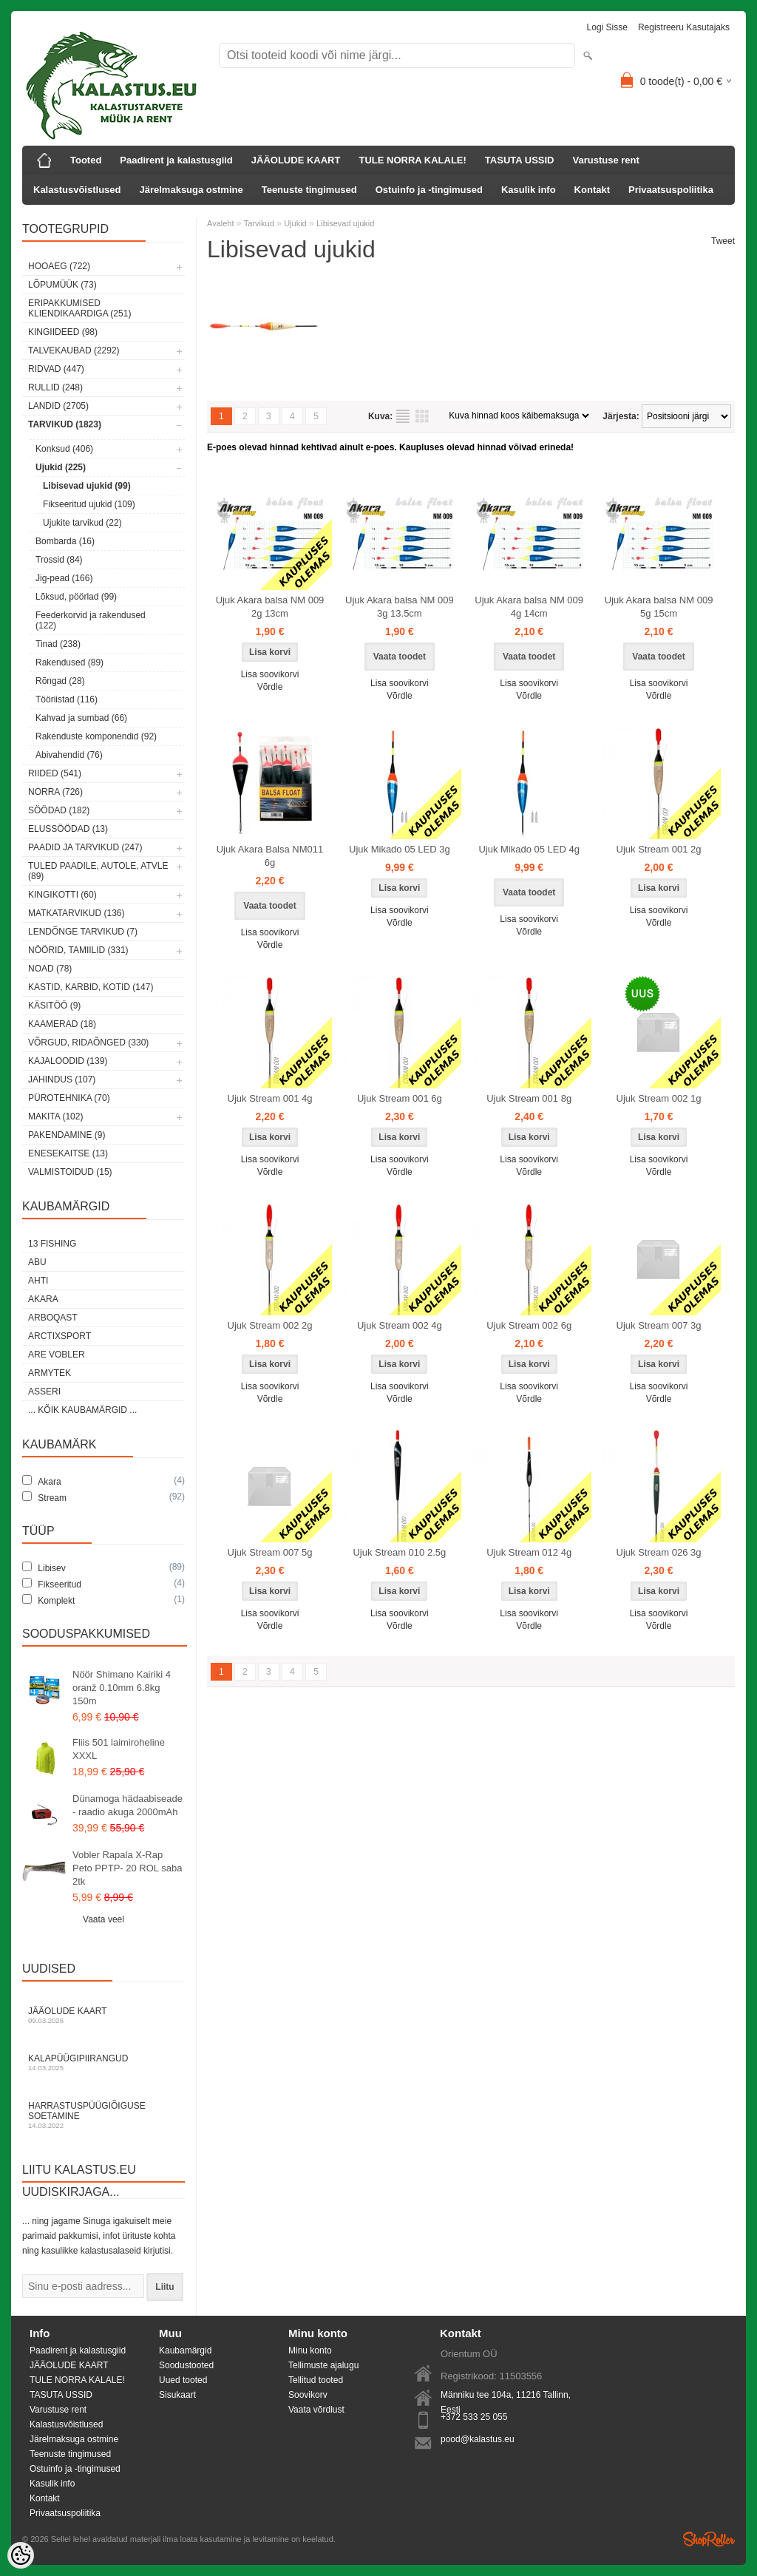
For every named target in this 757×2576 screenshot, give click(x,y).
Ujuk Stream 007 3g (659, 1325)
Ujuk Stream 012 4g (528, 1552)
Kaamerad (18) (62, 1024)
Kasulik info (528, 189)
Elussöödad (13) (68, 829)
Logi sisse (607, 27)
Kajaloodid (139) (67, 1061)
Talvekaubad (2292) (74, 350)
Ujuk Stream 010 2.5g (399, 1552)
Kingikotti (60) (62, 894)
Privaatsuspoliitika (670, 189)
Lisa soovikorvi (270, 674)
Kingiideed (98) (63, 332)
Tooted (85, 160)
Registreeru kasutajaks (684, 27)
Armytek (49, 1373)
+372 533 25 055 (474, 2417)
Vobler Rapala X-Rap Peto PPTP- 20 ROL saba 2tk (127, 1868)
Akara (43, 1299)
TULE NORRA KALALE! (412, 160)
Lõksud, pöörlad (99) (76, 597)
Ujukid (295, 223)
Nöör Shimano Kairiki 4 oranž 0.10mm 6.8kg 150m (121, 1687)
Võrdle (270, 687)
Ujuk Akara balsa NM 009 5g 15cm (659, 606)
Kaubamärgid (185, 2350)
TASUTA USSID (519, 160)
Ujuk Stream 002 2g (270, 1325)
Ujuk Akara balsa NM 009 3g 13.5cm (399, 606)
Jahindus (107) (61, 1079)
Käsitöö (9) (54, 1005)
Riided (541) (54, 773)
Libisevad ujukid (345, 223)
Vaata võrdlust (316, 2409)
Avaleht (220, 223)
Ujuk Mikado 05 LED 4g (529, 849)
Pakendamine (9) (66, 1135)
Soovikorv (307, 2395)
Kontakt (592, 189)
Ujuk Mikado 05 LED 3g (399, 849)
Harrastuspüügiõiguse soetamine (103, 2115)
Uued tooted (183, 2380)
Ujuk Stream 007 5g (270, 1552)
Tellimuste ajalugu (323, 2365)
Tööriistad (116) (66, 699)
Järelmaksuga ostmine (191, 189)
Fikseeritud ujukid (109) (89, 504)
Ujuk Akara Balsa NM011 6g (270, 856)
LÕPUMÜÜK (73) (62, 284)
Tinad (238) (58, 644)
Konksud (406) (64, 449)
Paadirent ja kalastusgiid (176, 160)
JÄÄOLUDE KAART (296, 160)
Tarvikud (259, 223)
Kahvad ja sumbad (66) (81, 718)
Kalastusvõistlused (77, 189)
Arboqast (53, 1317)
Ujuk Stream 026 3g (659, 1552)
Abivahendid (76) (69, 755)
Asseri (44, 1391)
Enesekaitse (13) (68, 1153)
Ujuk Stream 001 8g (528, 1098)
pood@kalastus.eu (478, 2439)
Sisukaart (177, 2395)
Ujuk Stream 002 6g (528, 1325)
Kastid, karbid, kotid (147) (90, 987)
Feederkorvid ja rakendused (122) (90, 620)
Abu (37, 1262)
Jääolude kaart (103, 2015)
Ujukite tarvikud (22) (82, 523)
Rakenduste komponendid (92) (96, 736)
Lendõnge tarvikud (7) (83, 931)
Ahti (38, 1280)
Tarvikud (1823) (64, 424)
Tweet (723, 241)
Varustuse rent (606, 160)
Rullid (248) (55, 387)
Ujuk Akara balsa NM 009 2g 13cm (270, 606)
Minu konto (310, 2350)
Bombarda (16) (65, 541)
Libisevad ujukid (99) (87, 486)
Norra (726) (55, 792)
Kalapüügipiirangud (103, 2062)
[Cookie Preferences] (20, 2555)
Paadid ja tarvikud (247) (85, 847)
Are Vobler (56, 1354)
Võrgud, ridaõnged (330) (88, 1042)
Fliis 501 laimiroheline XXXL (118, 1749)
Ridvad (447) (56, 369)
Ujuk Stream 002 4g (399, 1325)
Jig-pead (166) (63, 578)
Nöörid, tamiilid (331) (78, 950)
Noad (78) (50, 968)
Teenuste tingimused (309, 189)
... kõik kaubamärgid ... (82, 1410)
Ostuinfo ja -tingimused (429, 189)
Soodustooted (186, 2365)
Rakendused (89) (69, 662)
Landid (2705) (58, 406)
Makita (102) (55, 1116)
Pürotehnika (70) (69, 1098)
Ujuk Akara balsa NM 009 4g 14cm (529, 606)
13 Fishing (52, 1243)
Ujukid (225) (60, 467)
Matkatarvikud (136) (76, 913)
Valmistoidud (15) (70, 1172)
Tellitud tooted (315, 2380)
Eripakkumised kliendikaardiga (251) (79, 308)
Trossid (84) (59, 560)
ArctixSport (59, 1336)
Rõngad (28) (60, 681)
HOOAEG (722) (59, 266)
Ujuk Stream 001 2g (659, 849)
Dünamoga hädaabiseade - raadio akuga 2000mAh (127, 1805)
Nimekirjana (403, 416)
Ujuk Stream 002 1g (659, 1098)
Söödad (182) (58, 810)
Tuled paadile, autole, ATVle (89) (98, 871)
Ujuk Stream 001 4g (270, 1098)
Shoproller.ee (709, 2539)
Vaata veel (103, 1919)
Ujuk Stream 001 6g (399, 1098)
